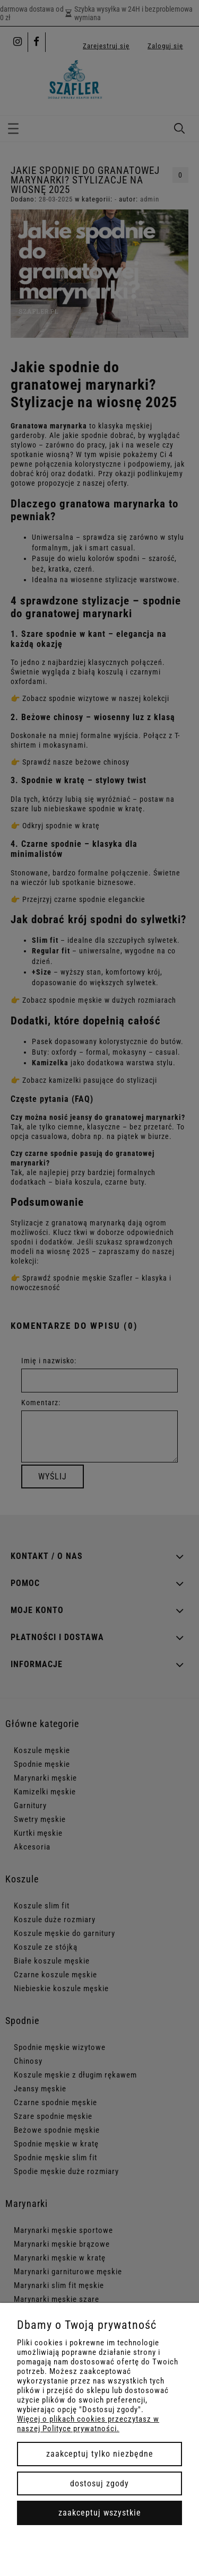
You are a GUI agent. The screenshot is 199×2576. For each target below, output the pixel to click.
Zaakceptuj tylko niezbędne (99, 2454)
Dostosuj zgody (99, 2483)
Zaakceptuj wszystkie (99, 2513)
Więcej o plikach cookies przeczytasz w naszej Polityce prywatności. (88, 2423)
